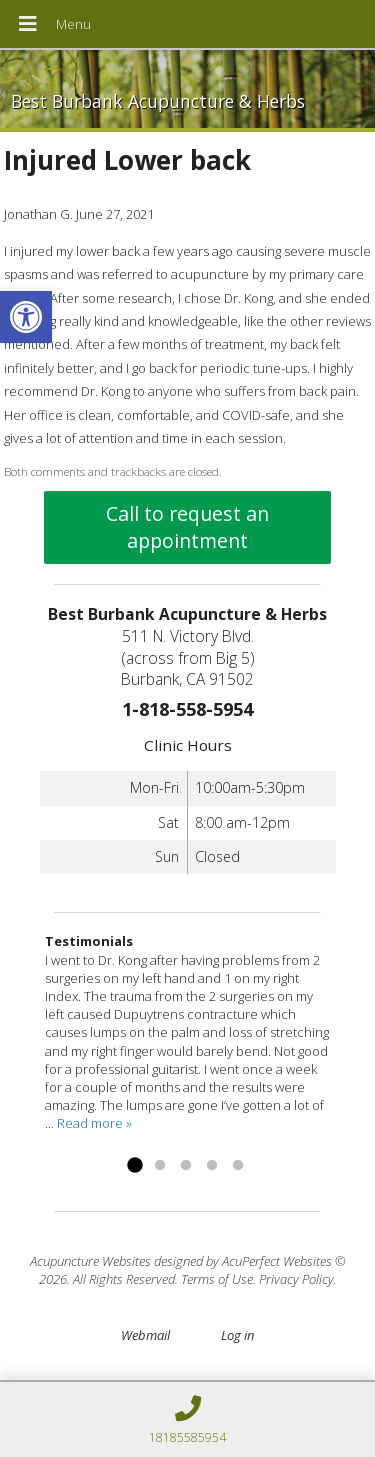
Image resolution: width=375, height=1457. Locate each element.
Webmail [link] (145, 1335)
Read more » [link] (94, 1123)
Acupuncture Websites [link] (90, 1261)
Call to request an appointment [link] (187, 527)
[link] (26, 317)
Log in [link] (237, 1335)
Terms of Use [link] (217, 1279)
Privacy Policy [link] (296, 1279)
